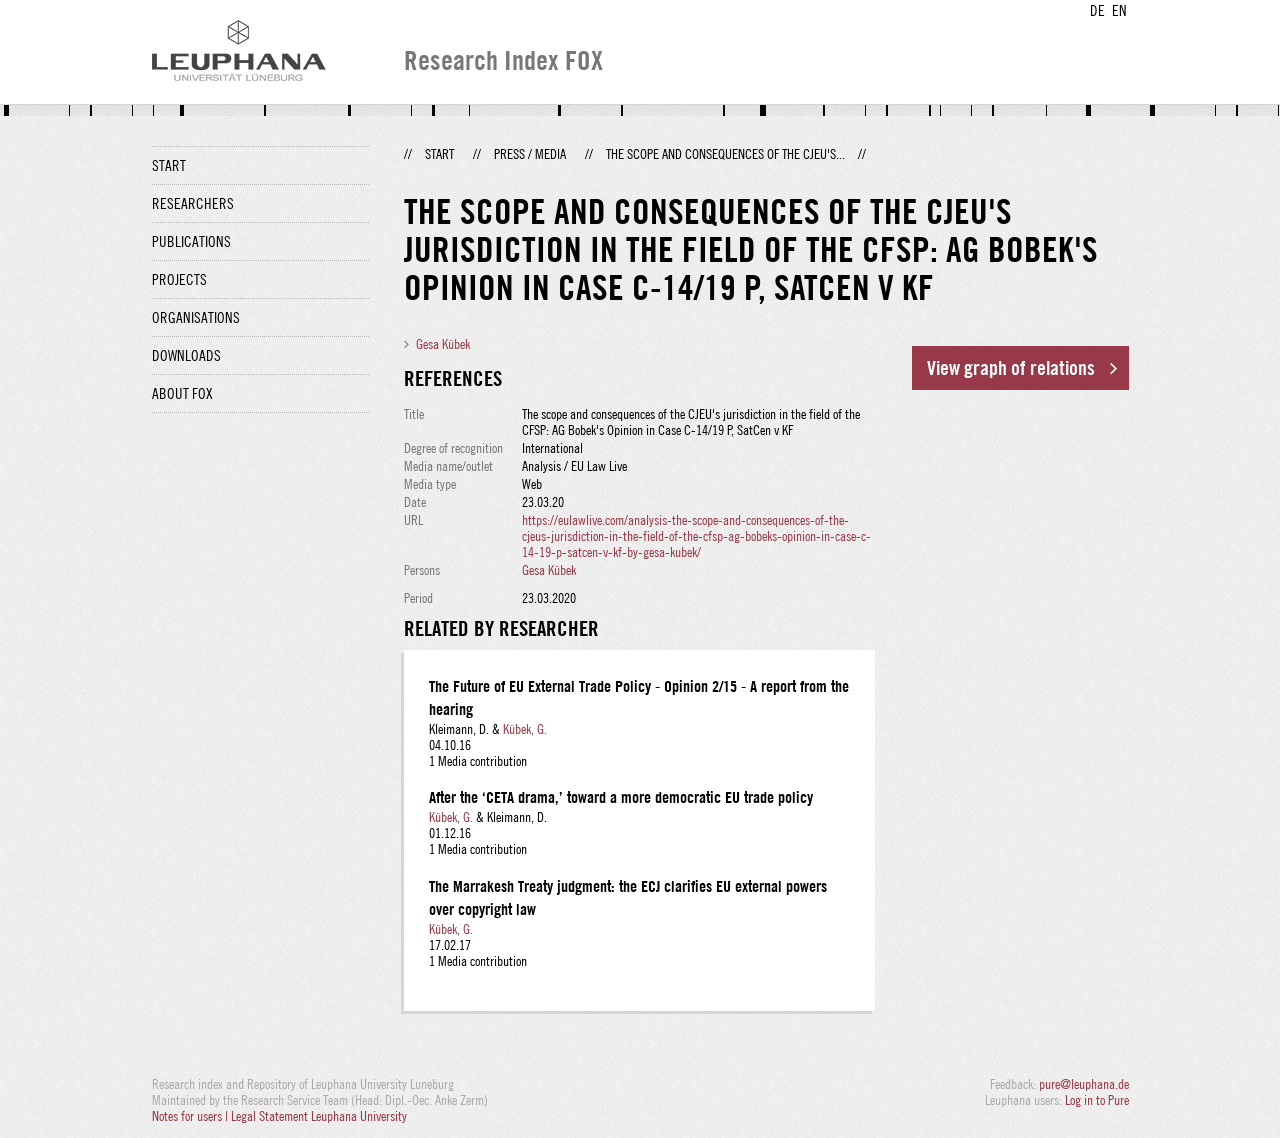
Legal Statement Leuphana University (319, 1116)
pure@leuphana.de (1084, 1084)
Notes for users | (191, 1116)
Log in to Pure (1097, 1100)
